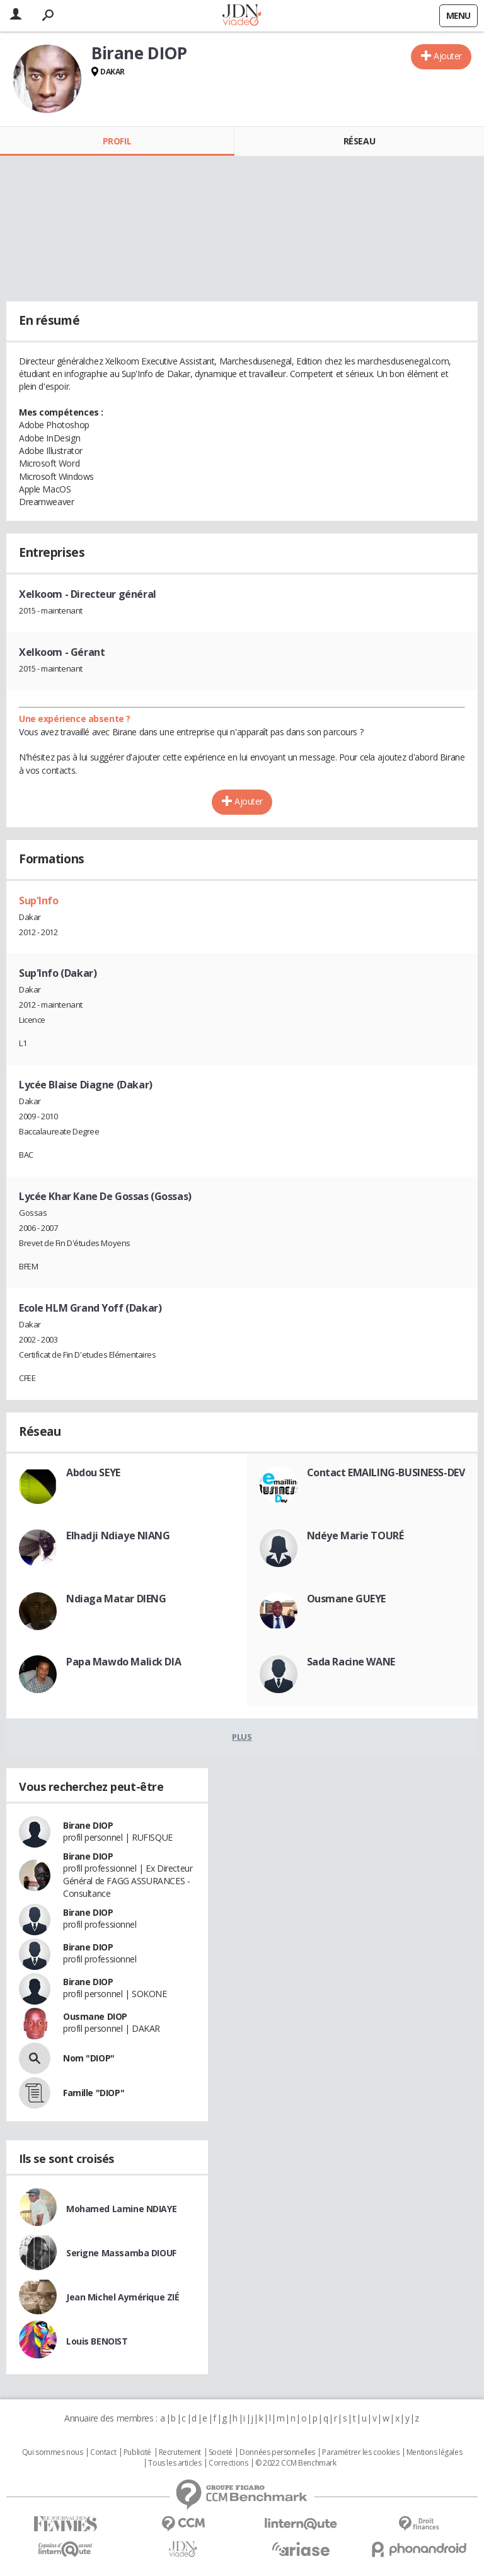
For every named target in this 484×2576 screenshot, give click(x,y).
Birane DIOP (88, 1825)
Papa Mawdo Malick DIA (123, 1662)
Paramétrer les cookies (360, 2452)
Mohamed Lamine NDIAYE (121, 2209)
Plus (241, 1736)
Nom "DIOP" (89, 2058)
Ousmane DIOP (95, 2016)
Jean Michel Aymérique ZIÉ (123, 2297)
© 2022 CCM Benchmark (296, 2463)
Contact (103, 2452)
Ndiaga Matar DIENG (116, 1599)
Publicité (137, 2452)
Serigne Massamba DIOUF (121, 2253)
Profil (117, 141)
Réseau (359, 141)
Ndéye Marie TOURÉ (355, 1535)
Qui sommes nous (52, 2452)
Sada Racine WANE (351, 1662)
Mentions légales (434, 2452)
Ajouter (448, 56)
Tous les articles (174, 2463)
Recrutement (180, 2452)
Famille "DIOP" (93, 2093)
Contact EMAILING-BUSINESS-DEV (386, 1472)
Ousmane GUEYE (346, 1599)
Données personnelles (277, 2452)
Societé (221, 2452)
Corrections (228, 2463)
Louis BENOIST (97, 2341)
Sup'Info (39, 900)
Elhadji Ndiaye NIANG (118, 1535)
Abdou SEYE (93, 1472)
